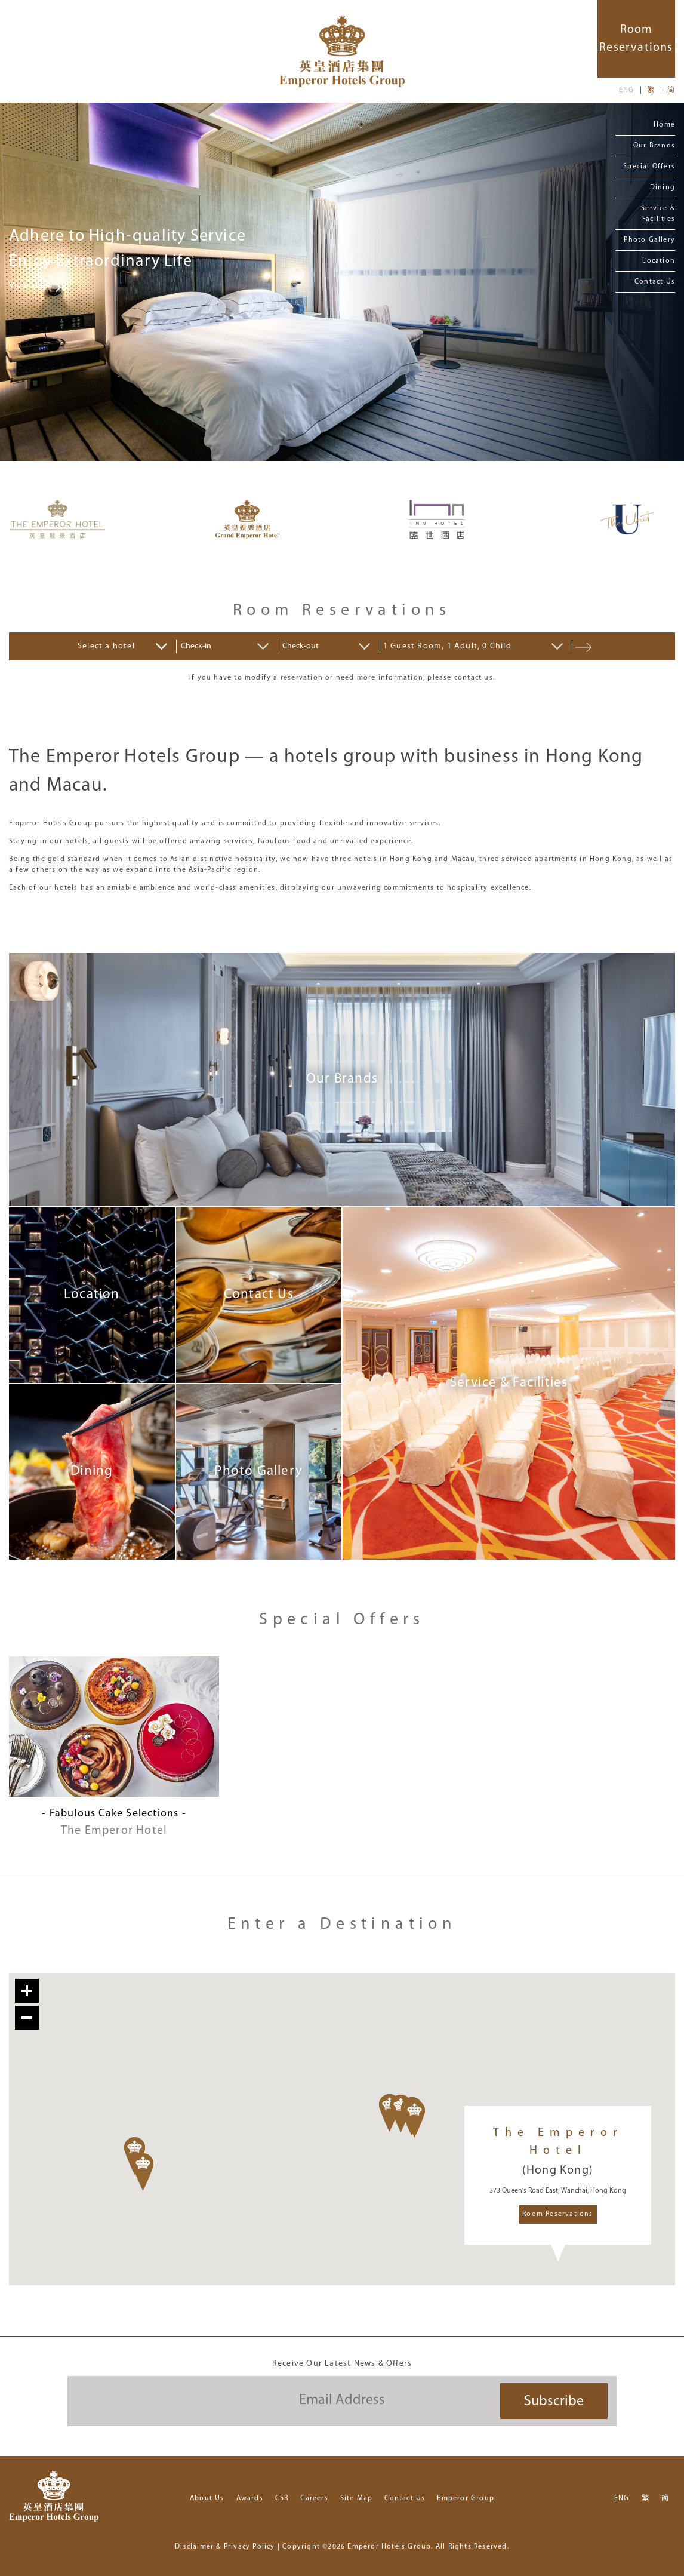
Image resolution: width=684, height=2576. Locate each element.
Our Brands (654, 145)
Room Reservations (557, 2214)
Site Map (356, 2498)
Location (658, 261)
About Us (207, 2498)
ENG (626, 90)
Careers (314, 2498)
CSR (282, 2498)
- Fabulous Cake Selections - (114, 1813)
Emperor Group (465, 2498)
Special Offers (649, 166)
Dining (662, 187)
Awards (249, 2498)
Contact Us (654, 281)
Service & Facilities (658, 214)
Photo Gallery (649, 240)
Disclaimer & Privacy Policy (225, 2546)
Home (664, 124)
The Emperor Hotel (114, 1831)
